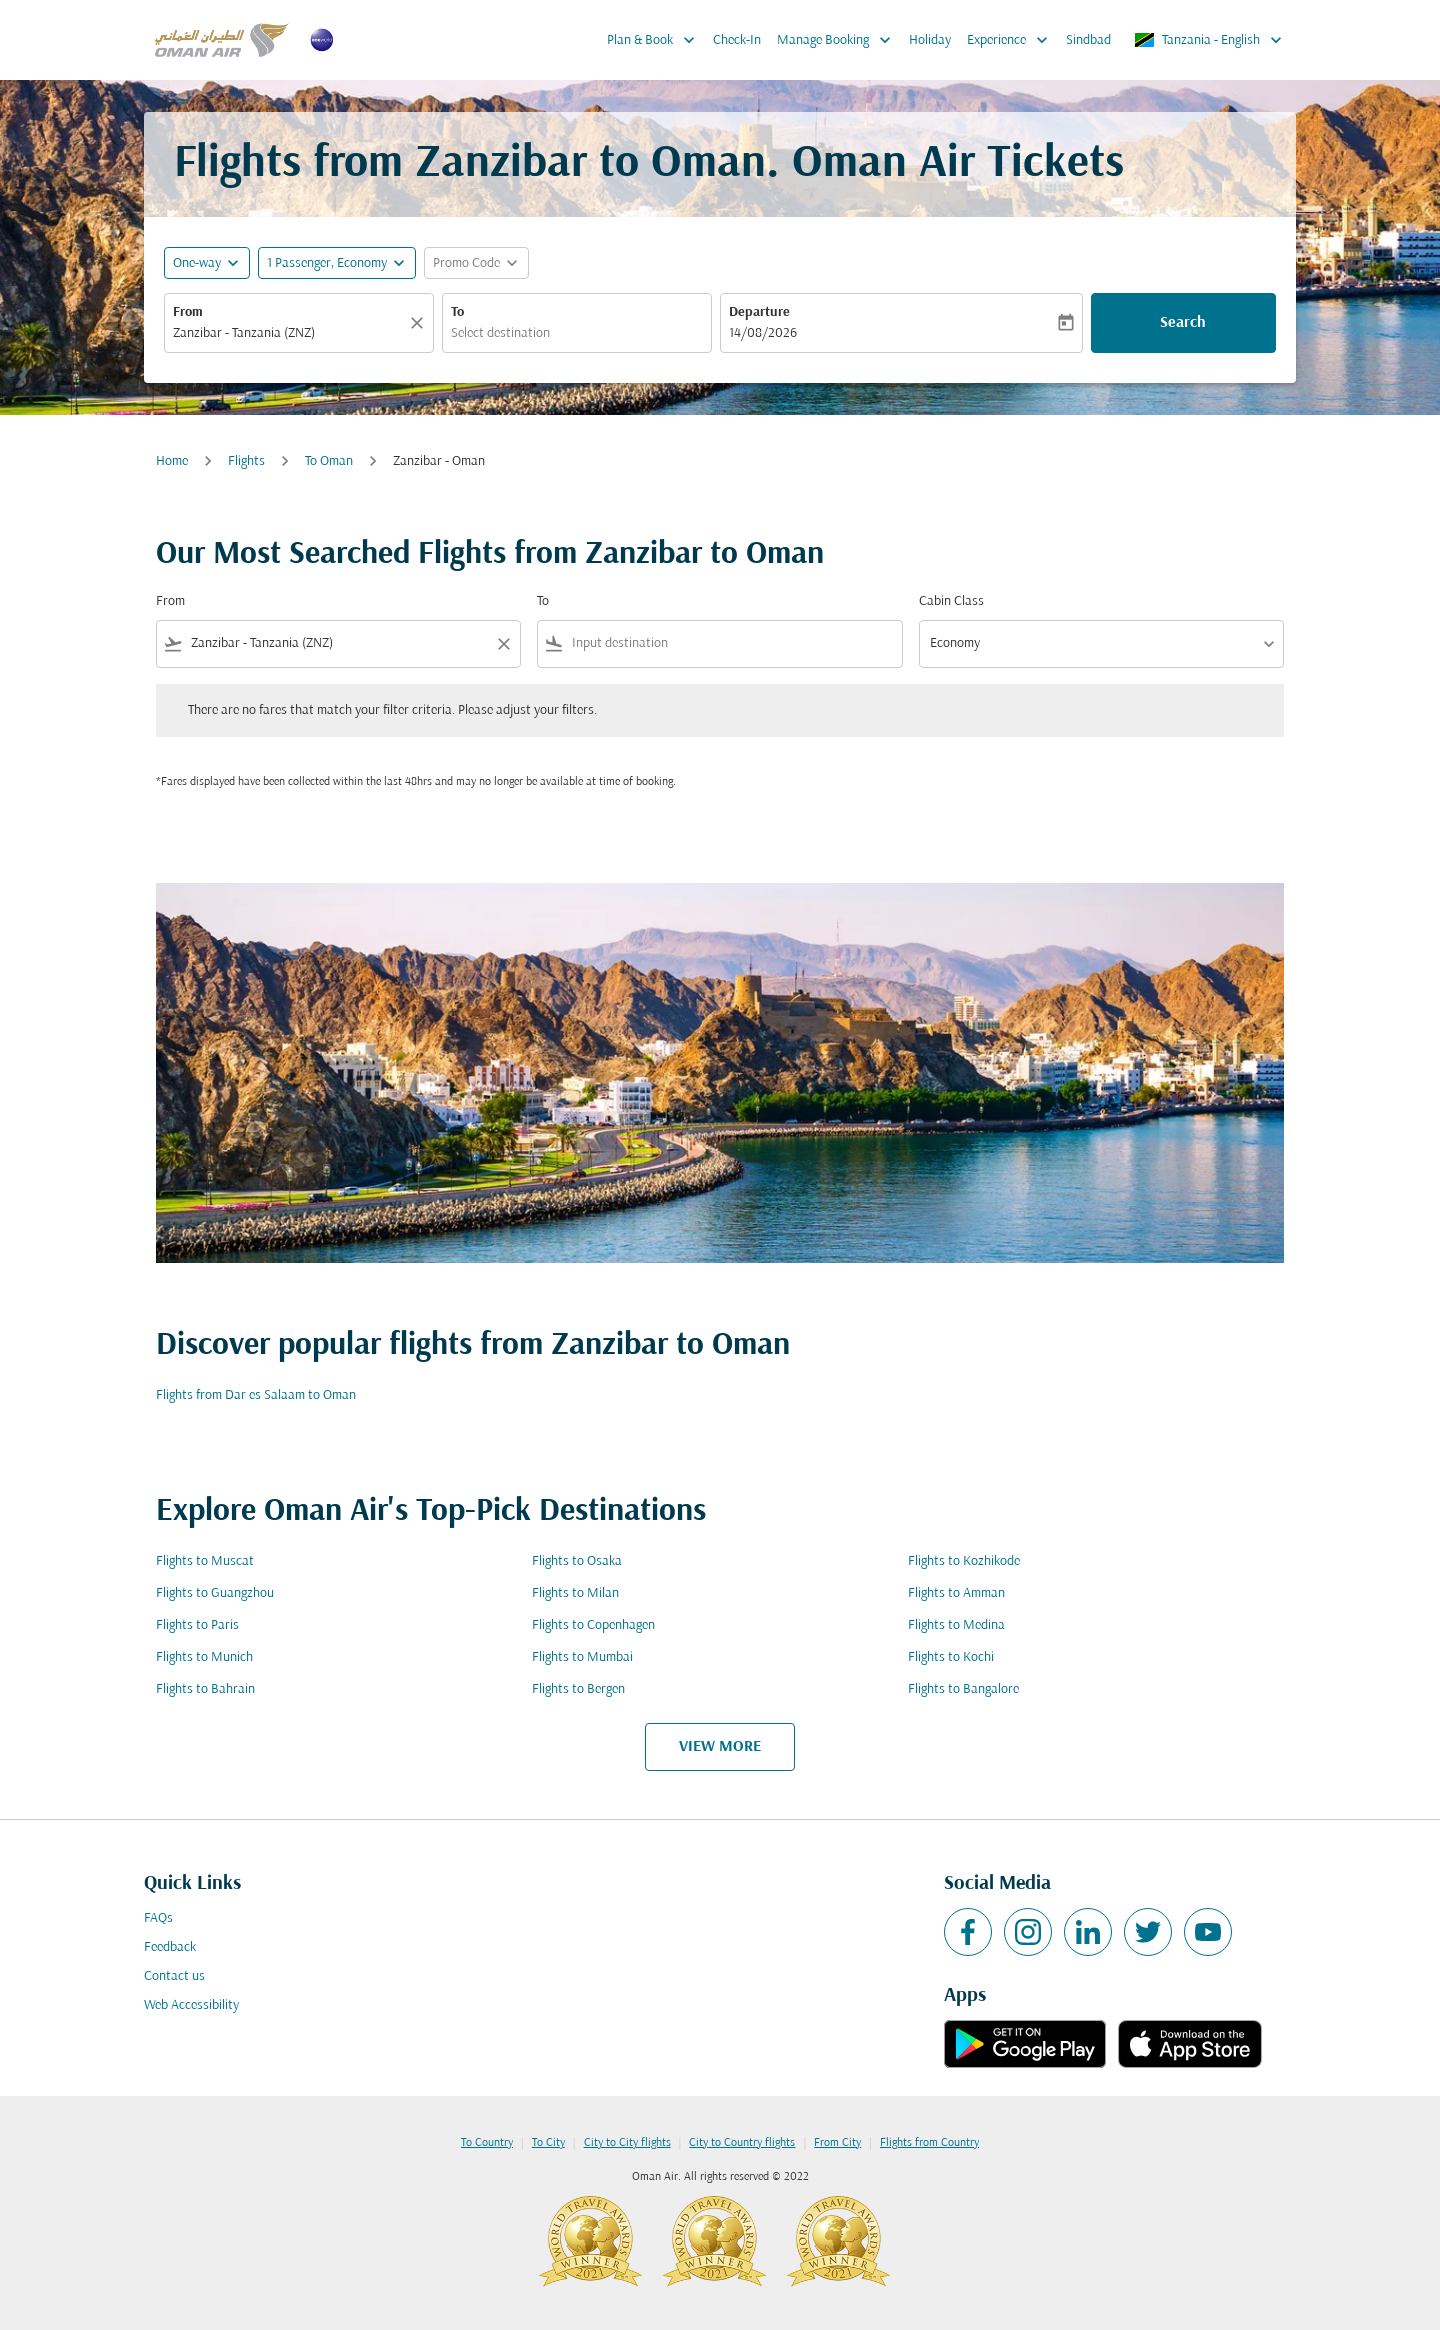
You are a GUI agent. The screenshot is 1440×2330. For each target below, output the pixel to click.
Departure (759, 312)
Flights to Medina (956, 1625)
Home (172, 461)
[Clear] (420, 323)
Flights (246, 461)
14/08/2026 (763, 333)
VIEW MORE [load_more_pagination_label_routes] (720, 1747)
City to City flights (627, 2143)
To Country (487, 2143)
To (457, 312)
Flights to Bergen (578, 1689)
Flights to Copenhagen (593, 1625)
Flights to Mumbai (582, 1657)
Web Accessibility (191, 2005)
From (188, 312)
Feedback (170, 1947)
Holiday (930, 40)
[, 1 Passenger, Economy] (327, 263)
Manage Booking (839, 40)
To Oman (329, 461)
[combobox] (289, 333)
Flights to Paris (197, 1625)
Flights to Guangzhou (215, 1593)
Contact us (174, 1976)
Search (1183, 323)
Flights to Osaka (577, 1561)
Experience (1012, 40)
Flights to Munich (204, 1657)
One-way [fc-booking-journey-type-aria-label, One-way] (197, 263)
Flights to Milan (575, 1593)
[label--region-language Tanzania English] (1209, 40)
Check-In (737, 40)
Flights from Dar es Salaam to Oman (256, 1395)
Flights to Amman (956, 1593)
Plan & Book (656, 40)
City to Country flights (742, 2143)
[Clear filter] (503, 644)
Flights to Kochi (951, 1657)
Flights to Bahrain (205, 1689)
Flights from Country (929, 2143)
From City (837, 2143)
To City (548, 2143)
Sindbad (1088, 40)
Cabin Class (951, 601)
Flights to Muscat (205, 1561)
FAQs (158, 1918)
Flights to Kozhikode (964, 1561)
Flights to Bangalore (963, 1689)
